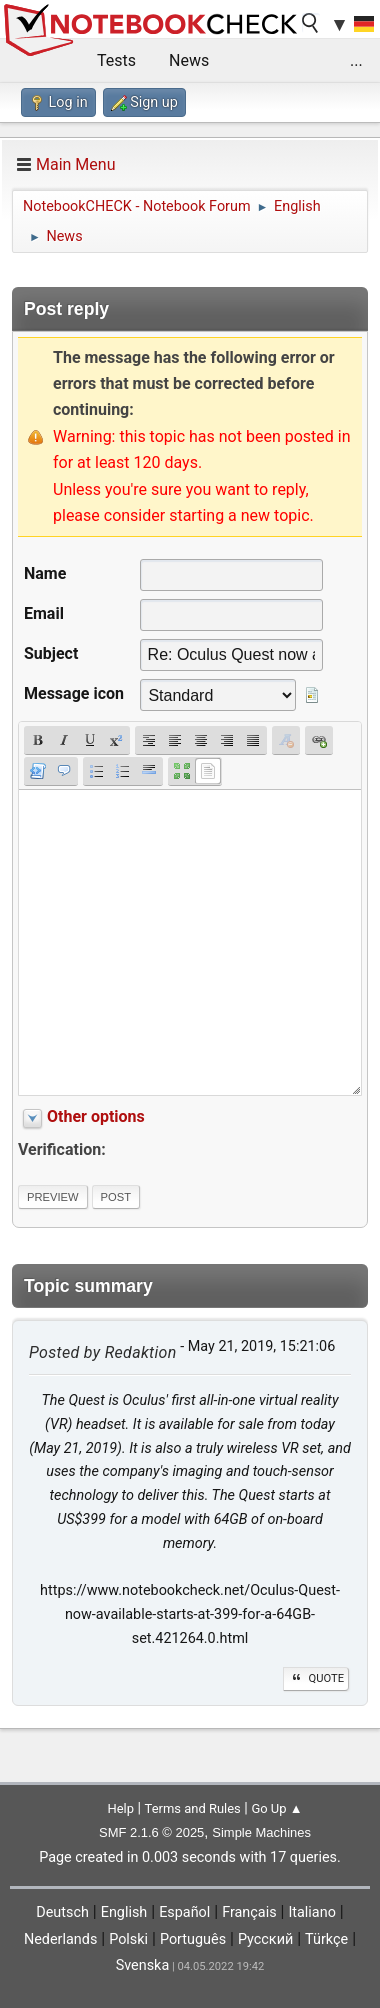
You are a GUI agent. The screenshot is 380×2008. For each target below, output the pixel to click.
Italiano (311, 1912)
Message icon (74, 693)
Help (120, 1808)
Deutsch (62, 1912)
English (124, 1912)
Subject (51, 653)
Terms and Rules (193, 1808)
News (189, 60)
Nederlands (60, 1939)
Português (193, 1939)
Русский (265, 1939)
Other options (96, 1116)
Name (45, 573)
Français (249, 1912)
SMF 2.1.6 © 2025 (151, 1832)
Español (184, 1912)
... (356, 60)
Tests (116, 60)
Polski (128, 1939)
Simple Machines (261, 1832)
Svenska (143, 1965)
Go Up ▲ (276, 1808)
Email (44, 613)
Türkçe (326, 1939)
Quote (316, 1678)
